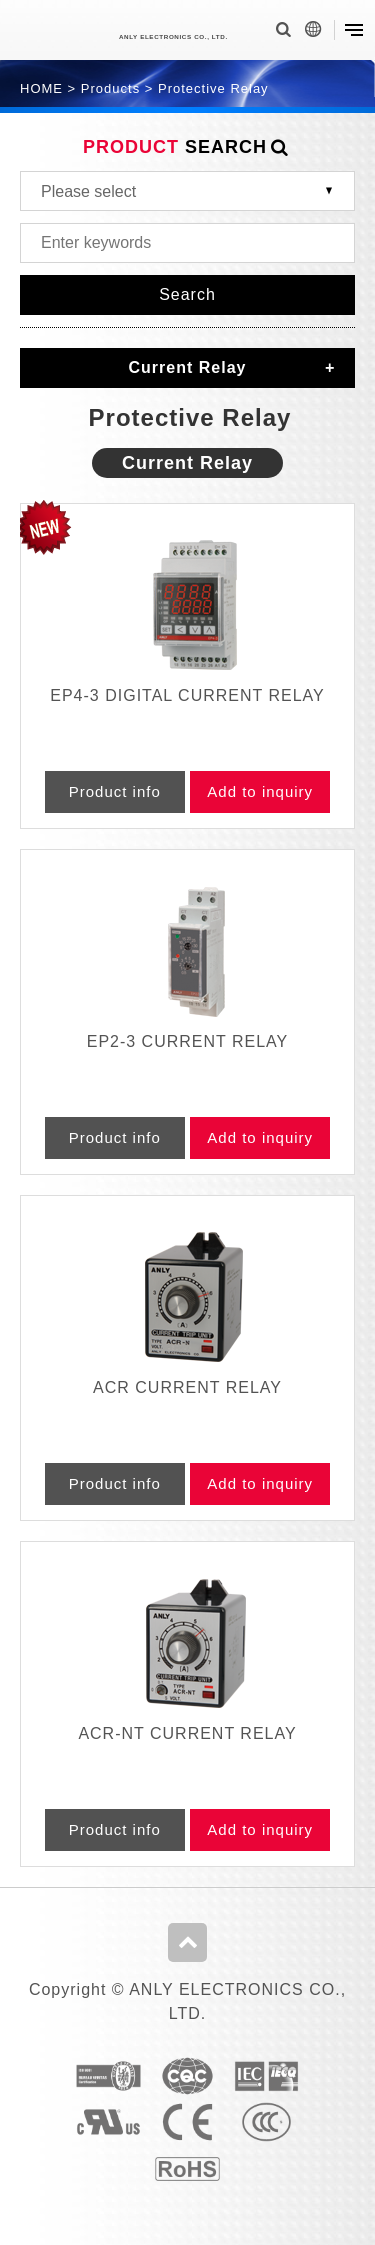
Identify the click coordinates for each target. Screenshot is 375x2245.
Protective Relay (213, 88)
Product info (115, 791)
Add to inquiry (260, 791)
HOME (41, 88)
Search (187, 294)
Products (110, 88)
